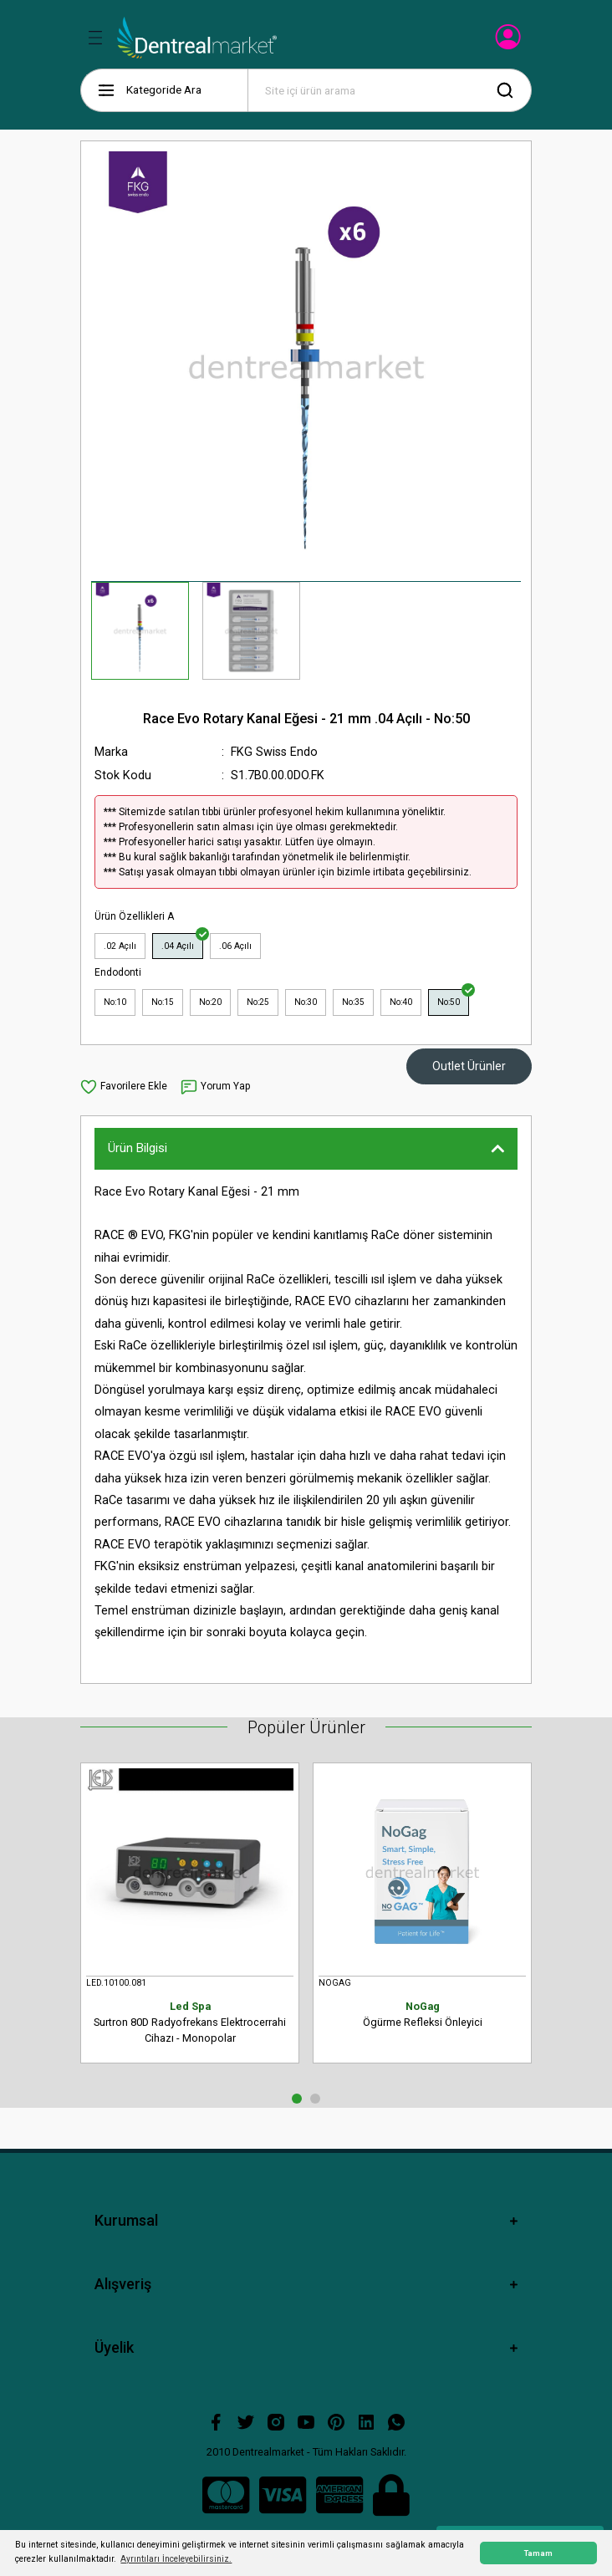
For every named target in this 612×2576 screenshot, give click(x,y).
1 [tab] (297, 2099)
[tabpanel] (190, 1920)
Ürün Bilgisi (137, 1147)
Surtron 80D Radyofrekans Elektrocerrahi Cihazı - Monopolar (189, 2021)
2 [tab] (315, 2099)
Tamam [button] (538, 2553)
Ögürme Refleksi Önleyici (422, 2013)
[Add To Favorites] (123, 1087)
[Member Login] (509, 41)
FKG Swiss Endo (274, 752)
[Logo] (197, 38)
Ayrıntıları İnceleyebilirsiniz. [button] (176, 2558)
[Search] (389, 90)
